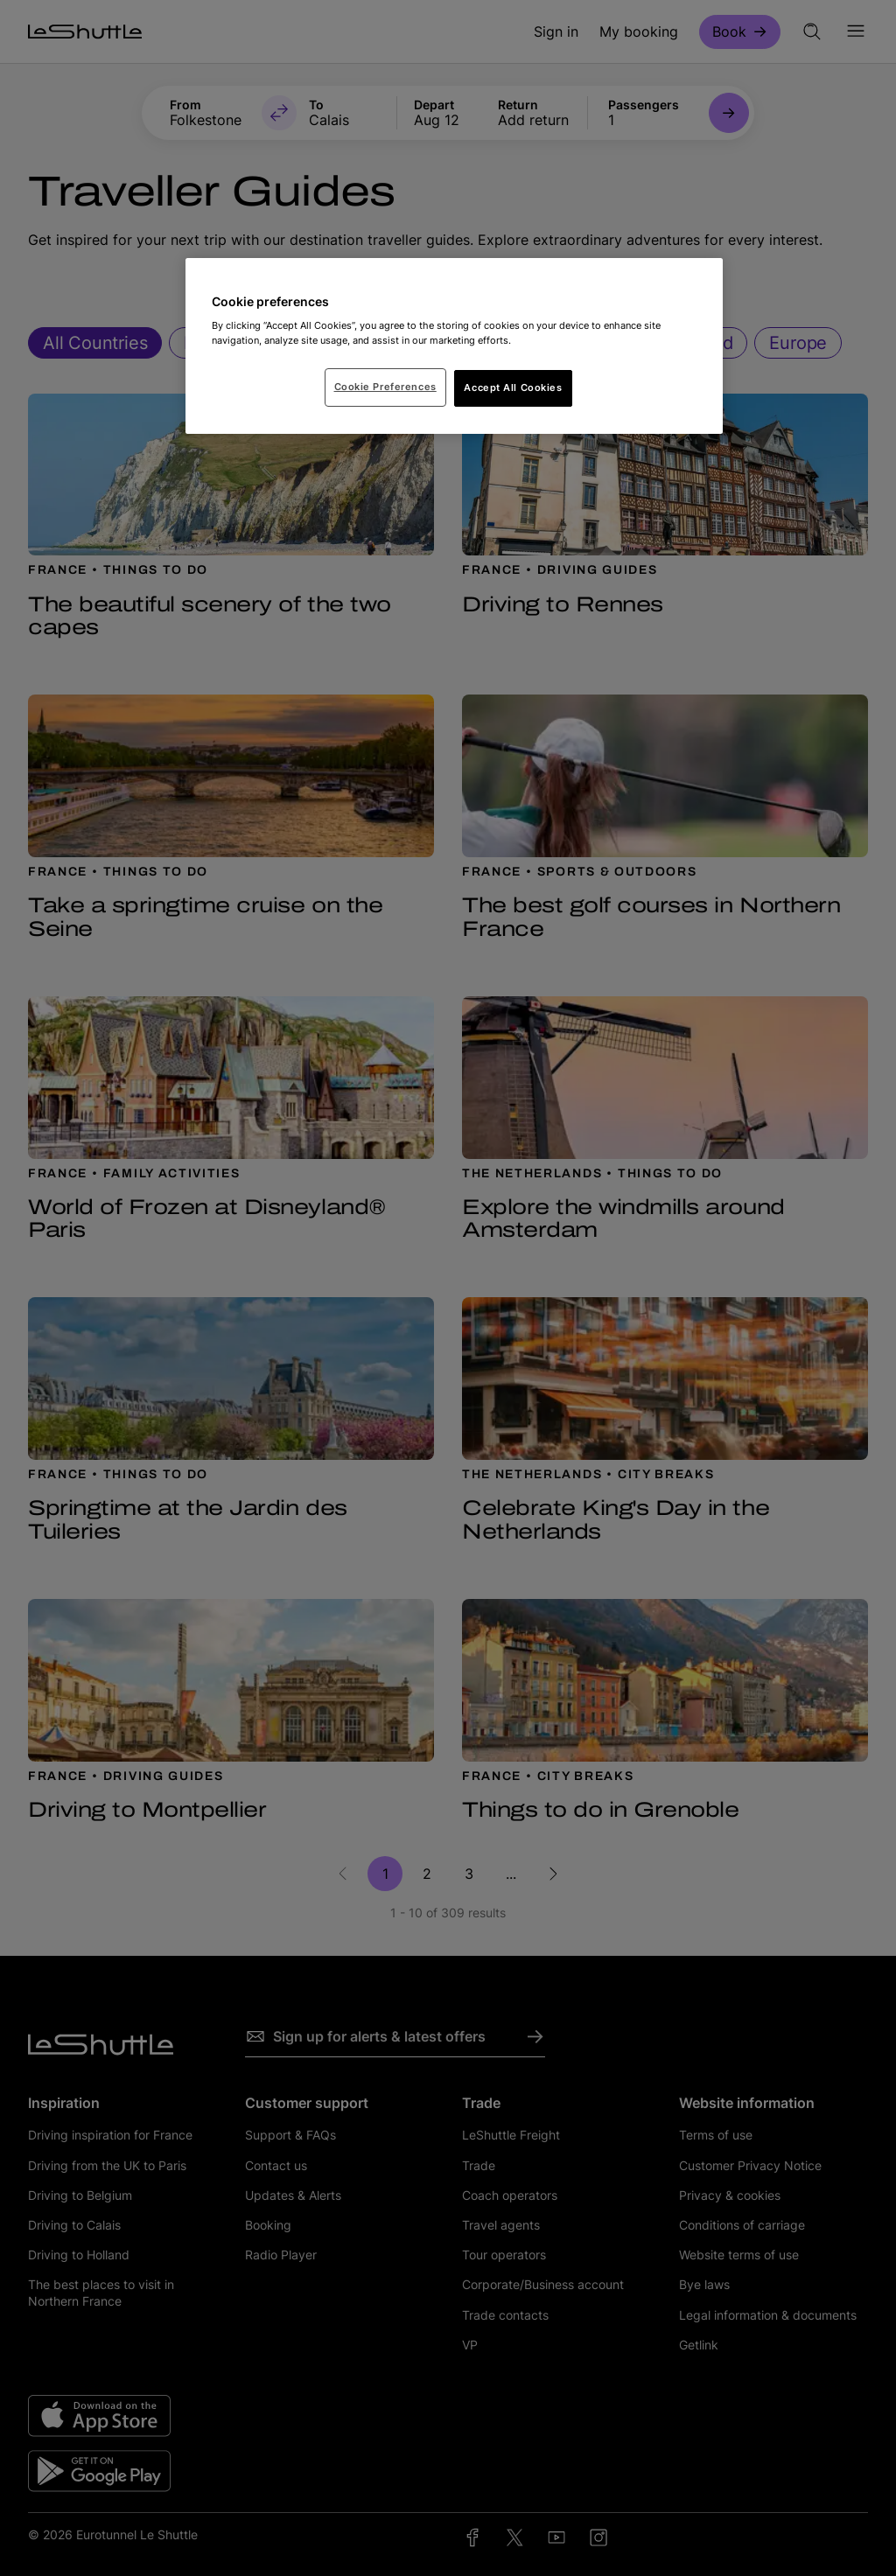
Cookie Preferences (385, 386)
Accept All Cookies (513, 387)
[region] (454, 346)
